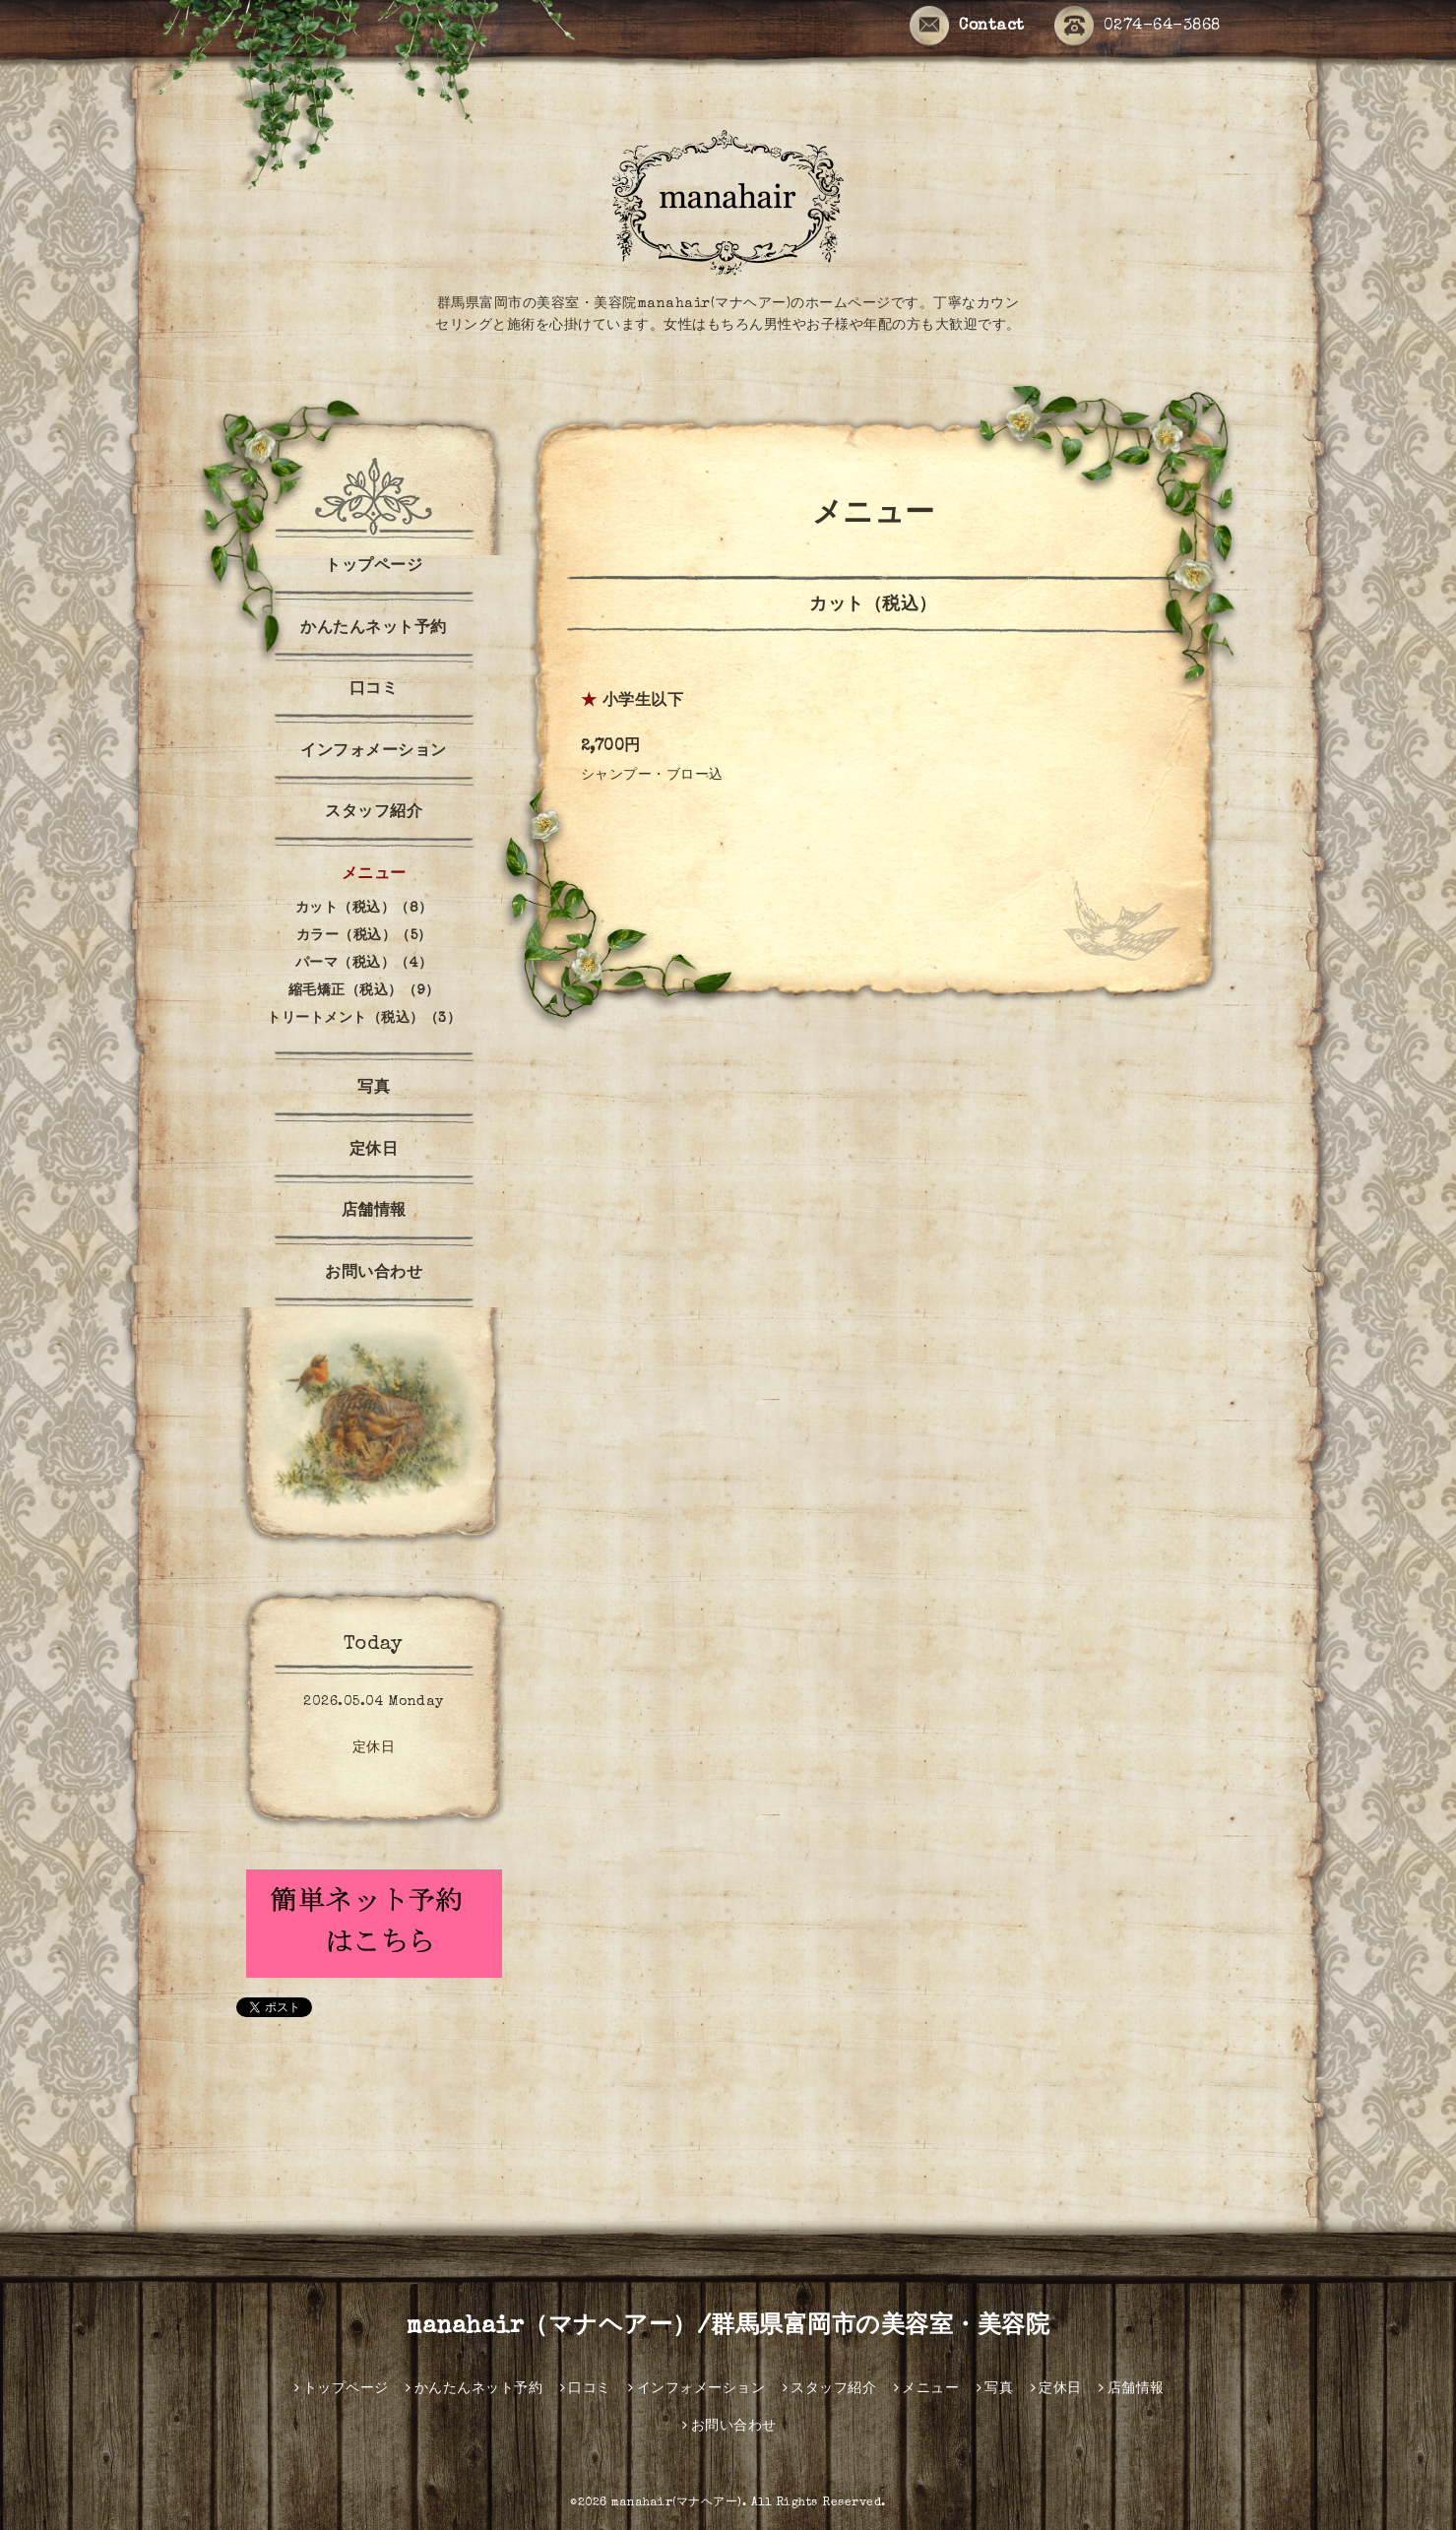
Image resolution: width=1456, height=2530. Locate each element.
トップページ (373, 567)
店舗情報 (374, 1212)
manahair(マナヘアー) (676, 2503)
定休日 (374, 1151)
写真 (373, 1089)
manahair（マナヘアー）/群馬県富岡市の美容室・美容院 (728, 2327)
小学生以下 (643, 702)
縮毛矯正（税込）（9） (364, 991)
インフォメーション (373, 752)
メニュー (374, 875)
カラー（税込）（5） (364, 936)
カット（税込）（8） (364, 909)
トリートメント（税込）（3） (364, 1019)
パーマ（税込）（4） (364, 964)
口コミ (374, 690)
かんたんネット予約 (373, 629)
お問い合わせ (373, 1274)
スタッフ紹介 (373, 813)
